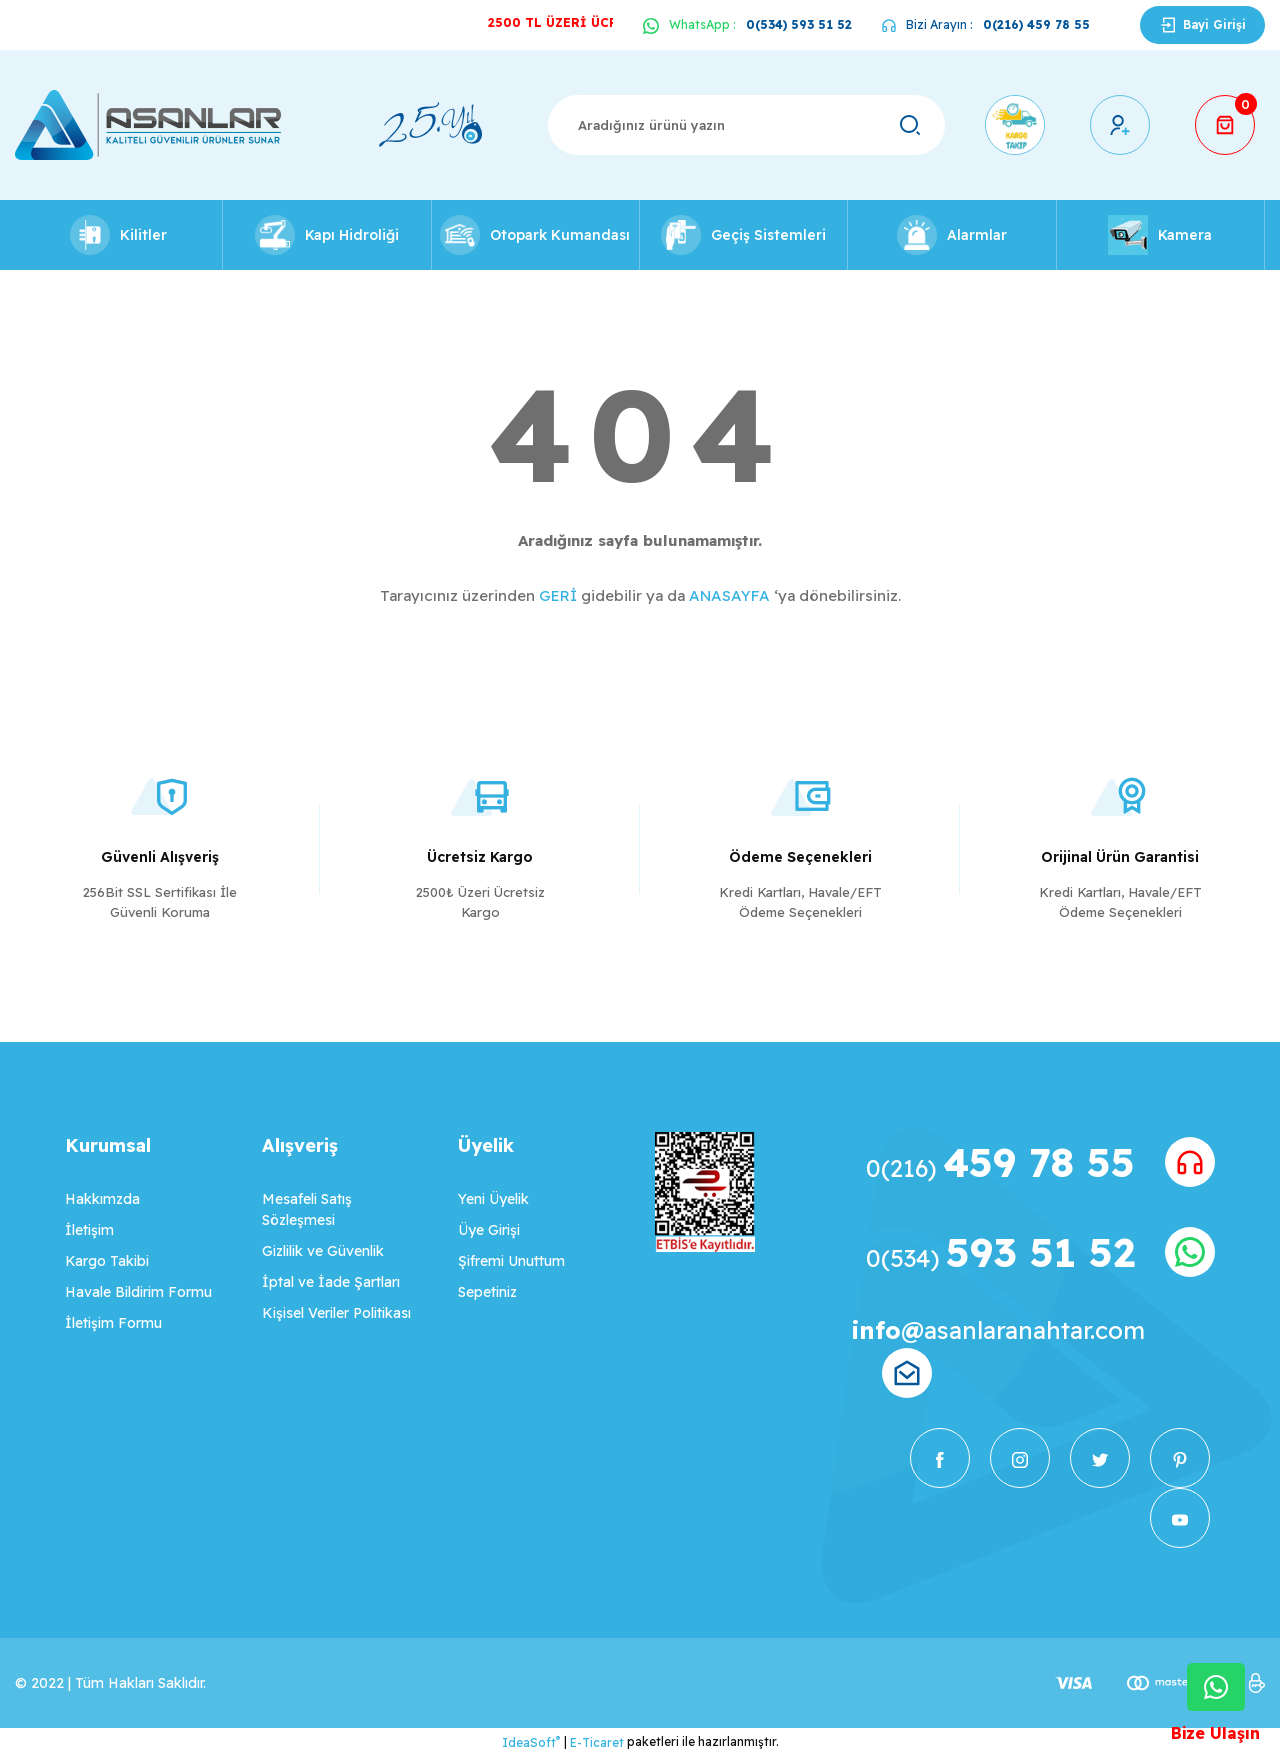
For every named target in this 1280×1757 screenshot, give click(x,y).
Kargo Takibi (107, 1261)
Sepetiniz (487, 1292)
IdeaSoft (531, 1742)
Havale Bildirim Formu (138, 1292)
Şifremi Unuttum (511, 1261)
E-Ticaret (597, 1742)
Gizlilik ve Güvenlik (323, 1251)
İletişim (89, 1230)
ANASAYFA (729, 595)
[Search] (746, 125)
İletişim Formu (113, 1323)
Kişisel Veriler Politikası (336, 1313)
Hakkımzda (102, 1199)
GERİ (558, 595)
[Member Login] (1120, 125)
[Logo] (148, 125)
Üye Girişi (489, 1230)
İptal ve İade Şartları (331, 1282)
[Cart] (1225, 125)
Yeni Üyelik (493, 1199)
